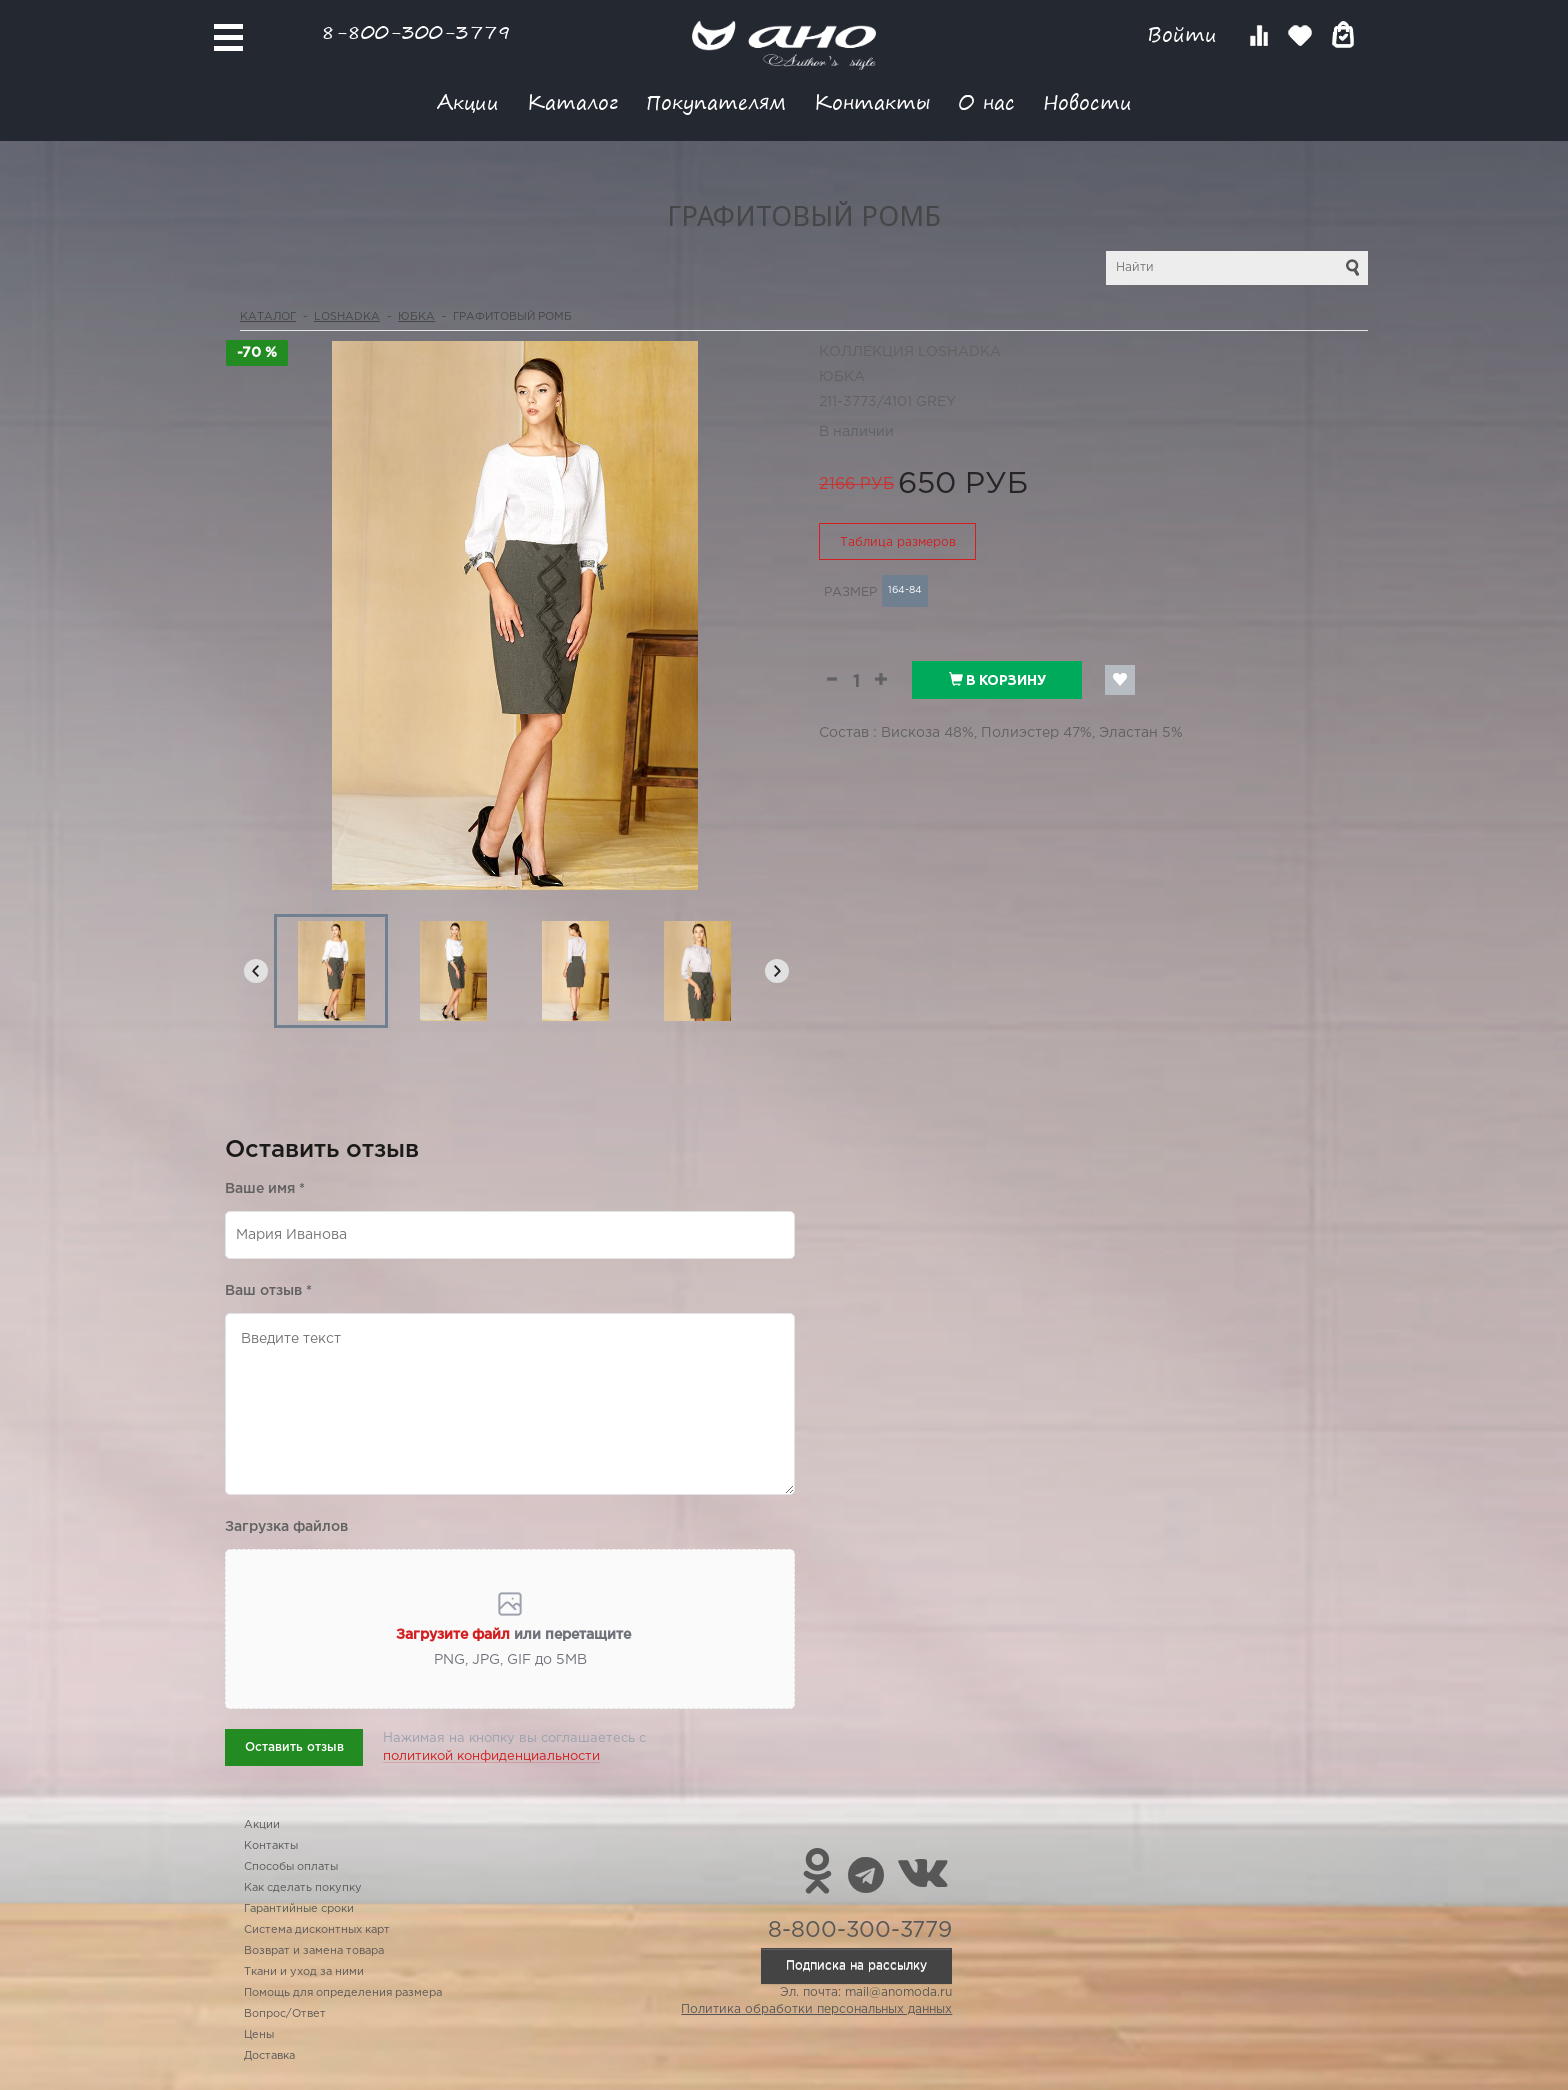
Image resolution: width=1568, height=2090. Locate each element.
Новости (1087, 101)
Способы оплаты (291, 1867)
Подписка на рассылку (856, 1965)
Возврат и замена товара (314, 1951)
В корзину (997, 680)
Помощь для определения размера (343, 1993)
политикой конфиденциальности (491, 1756)
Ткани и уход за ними (304, 1972)
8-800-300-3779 (416, 31)
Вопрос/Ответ (285, 2014)
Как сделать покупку (303, 1888)
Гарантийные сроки (299, 1909)
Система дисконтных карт (317, 1930)
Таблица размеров (898, 542)
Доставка (269, 2056)
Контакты (872, 101)
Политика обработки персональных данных (816, 2009)
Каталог (572, 101)
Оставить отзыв (294, 1747)
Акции (468, 101)
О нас (986, 101)
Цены (259, 2035)
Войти (1185, 34)
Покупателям (716, 101)
